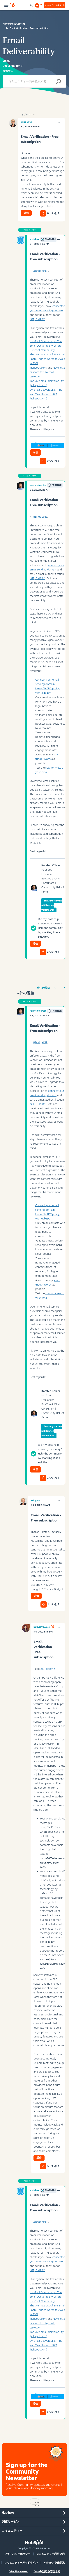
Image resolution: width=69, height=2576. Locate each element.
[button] (59, 122)
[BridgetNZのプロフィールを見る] (26, 122)
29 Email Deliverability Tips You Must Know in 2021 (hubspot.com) (46, 394)
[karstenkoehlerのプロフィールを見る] (38, 485)
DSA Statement (18, 2571)
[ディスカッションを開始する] (38, 5)
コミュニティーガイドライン (21, 2562)
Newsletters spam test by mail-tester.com (47, 372)
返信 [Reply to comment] (35, 452)
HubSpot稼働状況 (54, 2562)
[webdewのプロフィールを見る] (34, 239)
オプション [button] (27, 114)
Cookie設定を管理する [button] (47, 2571)
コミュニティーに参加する (55, 5)
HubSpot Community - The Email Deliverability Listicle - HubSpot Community (46, 346)
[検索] (34, 81)
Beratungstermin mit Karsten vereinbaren (51, 905)
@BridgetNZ (40, 270)
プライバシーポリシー (17, 2553)
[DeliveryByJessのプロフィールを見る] (41, 1627)
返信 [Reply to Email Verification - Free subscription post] (26, 212)
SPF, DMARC (37, 319)
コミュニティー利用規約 (50, 2553)
